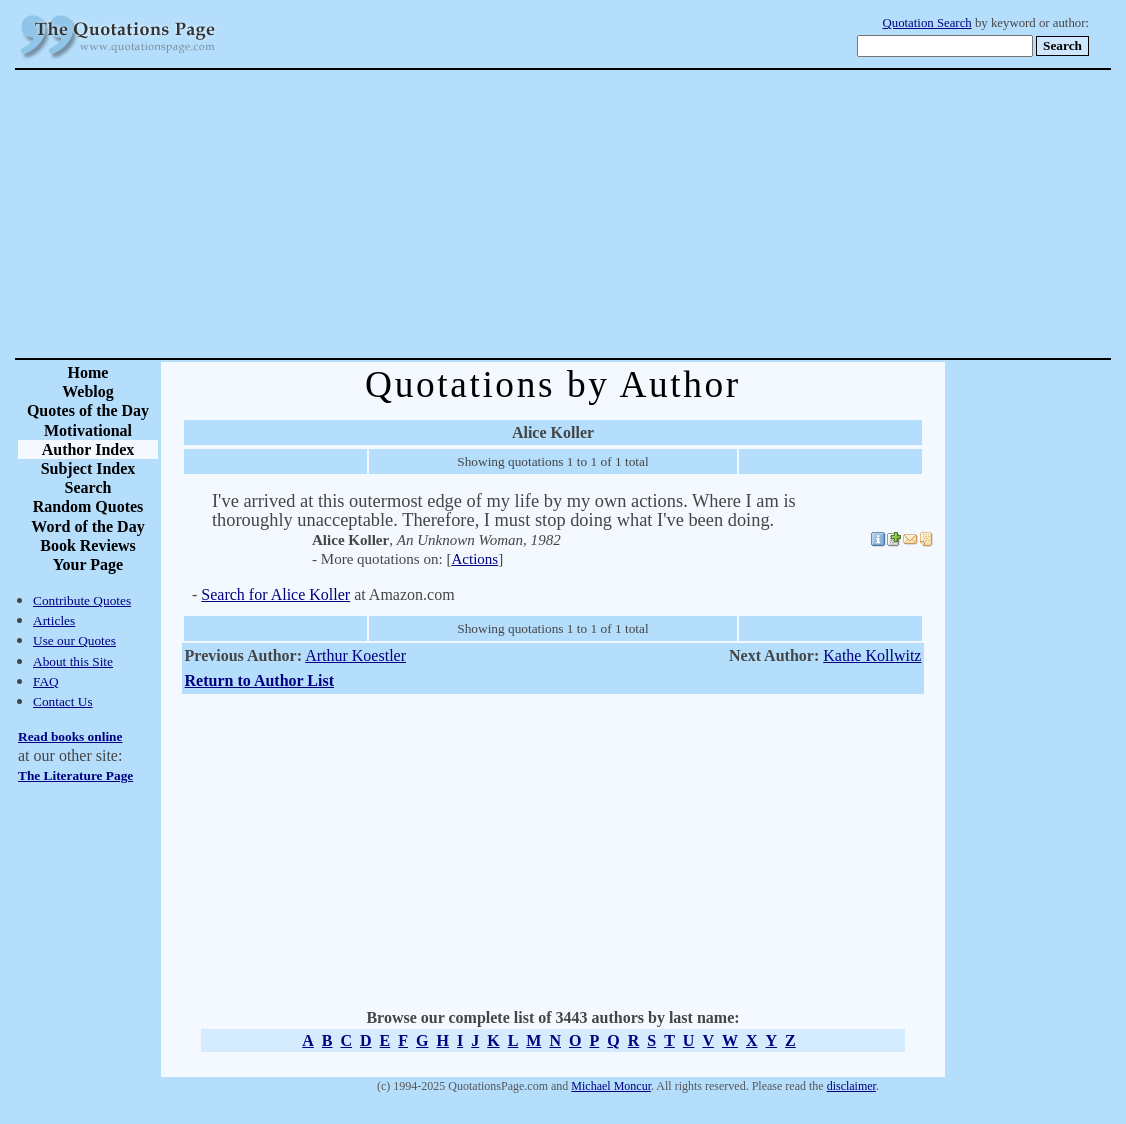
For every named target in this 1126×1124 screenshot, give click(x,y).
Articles (54, 620)
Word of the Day (87, 526)
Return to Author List (260, 680)
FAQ (46, 681)
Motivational (88, 430)
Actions (474, 559)
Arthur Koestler (355, 655)
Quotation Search (927, 23)
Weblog (88, 391)
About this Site (73, 661)
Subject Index (88, 468)
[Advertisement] (633, 214)
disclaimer (851, 1086)
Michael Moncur (611, 1086)
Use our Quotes (74, 640)
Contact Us (63, 701)
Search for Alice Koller (275, 594)
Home (88, 372)
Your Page (88, 564)
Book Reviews (88, 545)
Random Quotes (88, 506)
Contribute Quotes (82, 600)
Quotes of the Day (88, 410)
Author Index (88, 449)
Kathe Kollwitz (872, 655)
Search (88, 487)
